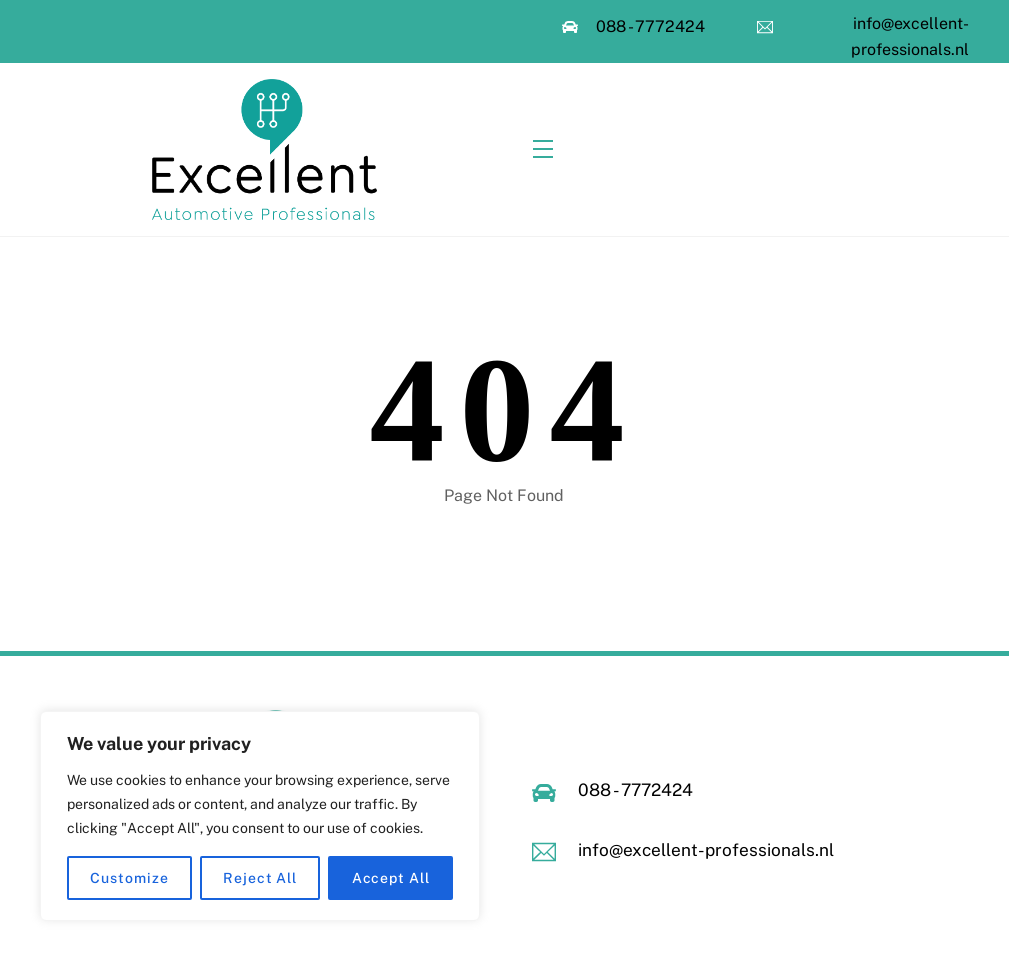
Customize (129, 878)
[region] (260, 816)
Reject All (260, 878)
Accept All (391, 878)
